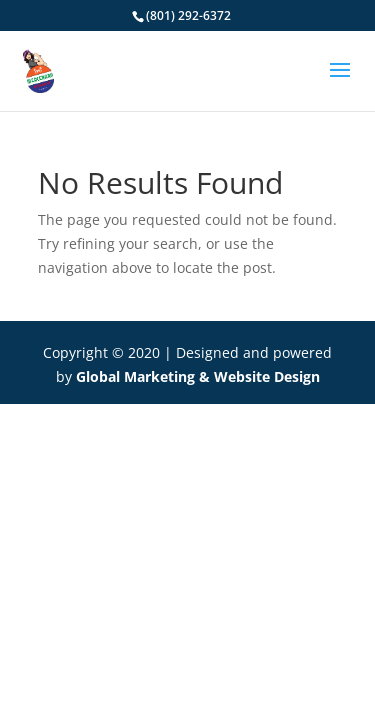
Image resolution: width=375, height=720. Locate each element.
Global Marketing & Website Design (198, 376)
